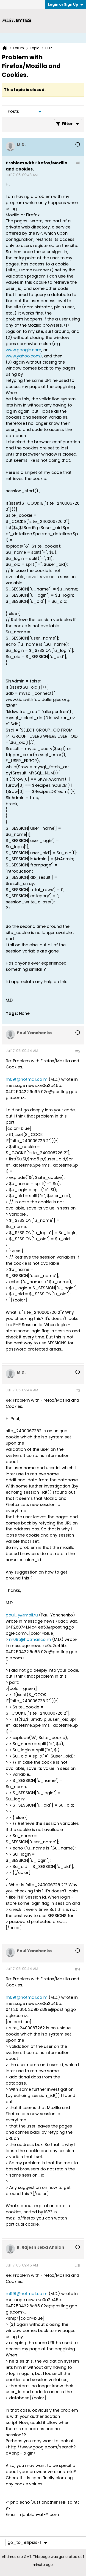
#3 (77, 1390)
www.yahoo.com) (24, 356)
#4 (77, 1969)
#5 (77, 2265)
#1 (78, 163)
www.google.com (23, 350)
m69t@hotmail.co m (26, 1079)
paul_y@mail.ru (22, 1615)
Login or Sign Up (65, 4)
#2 (77, 1051)
